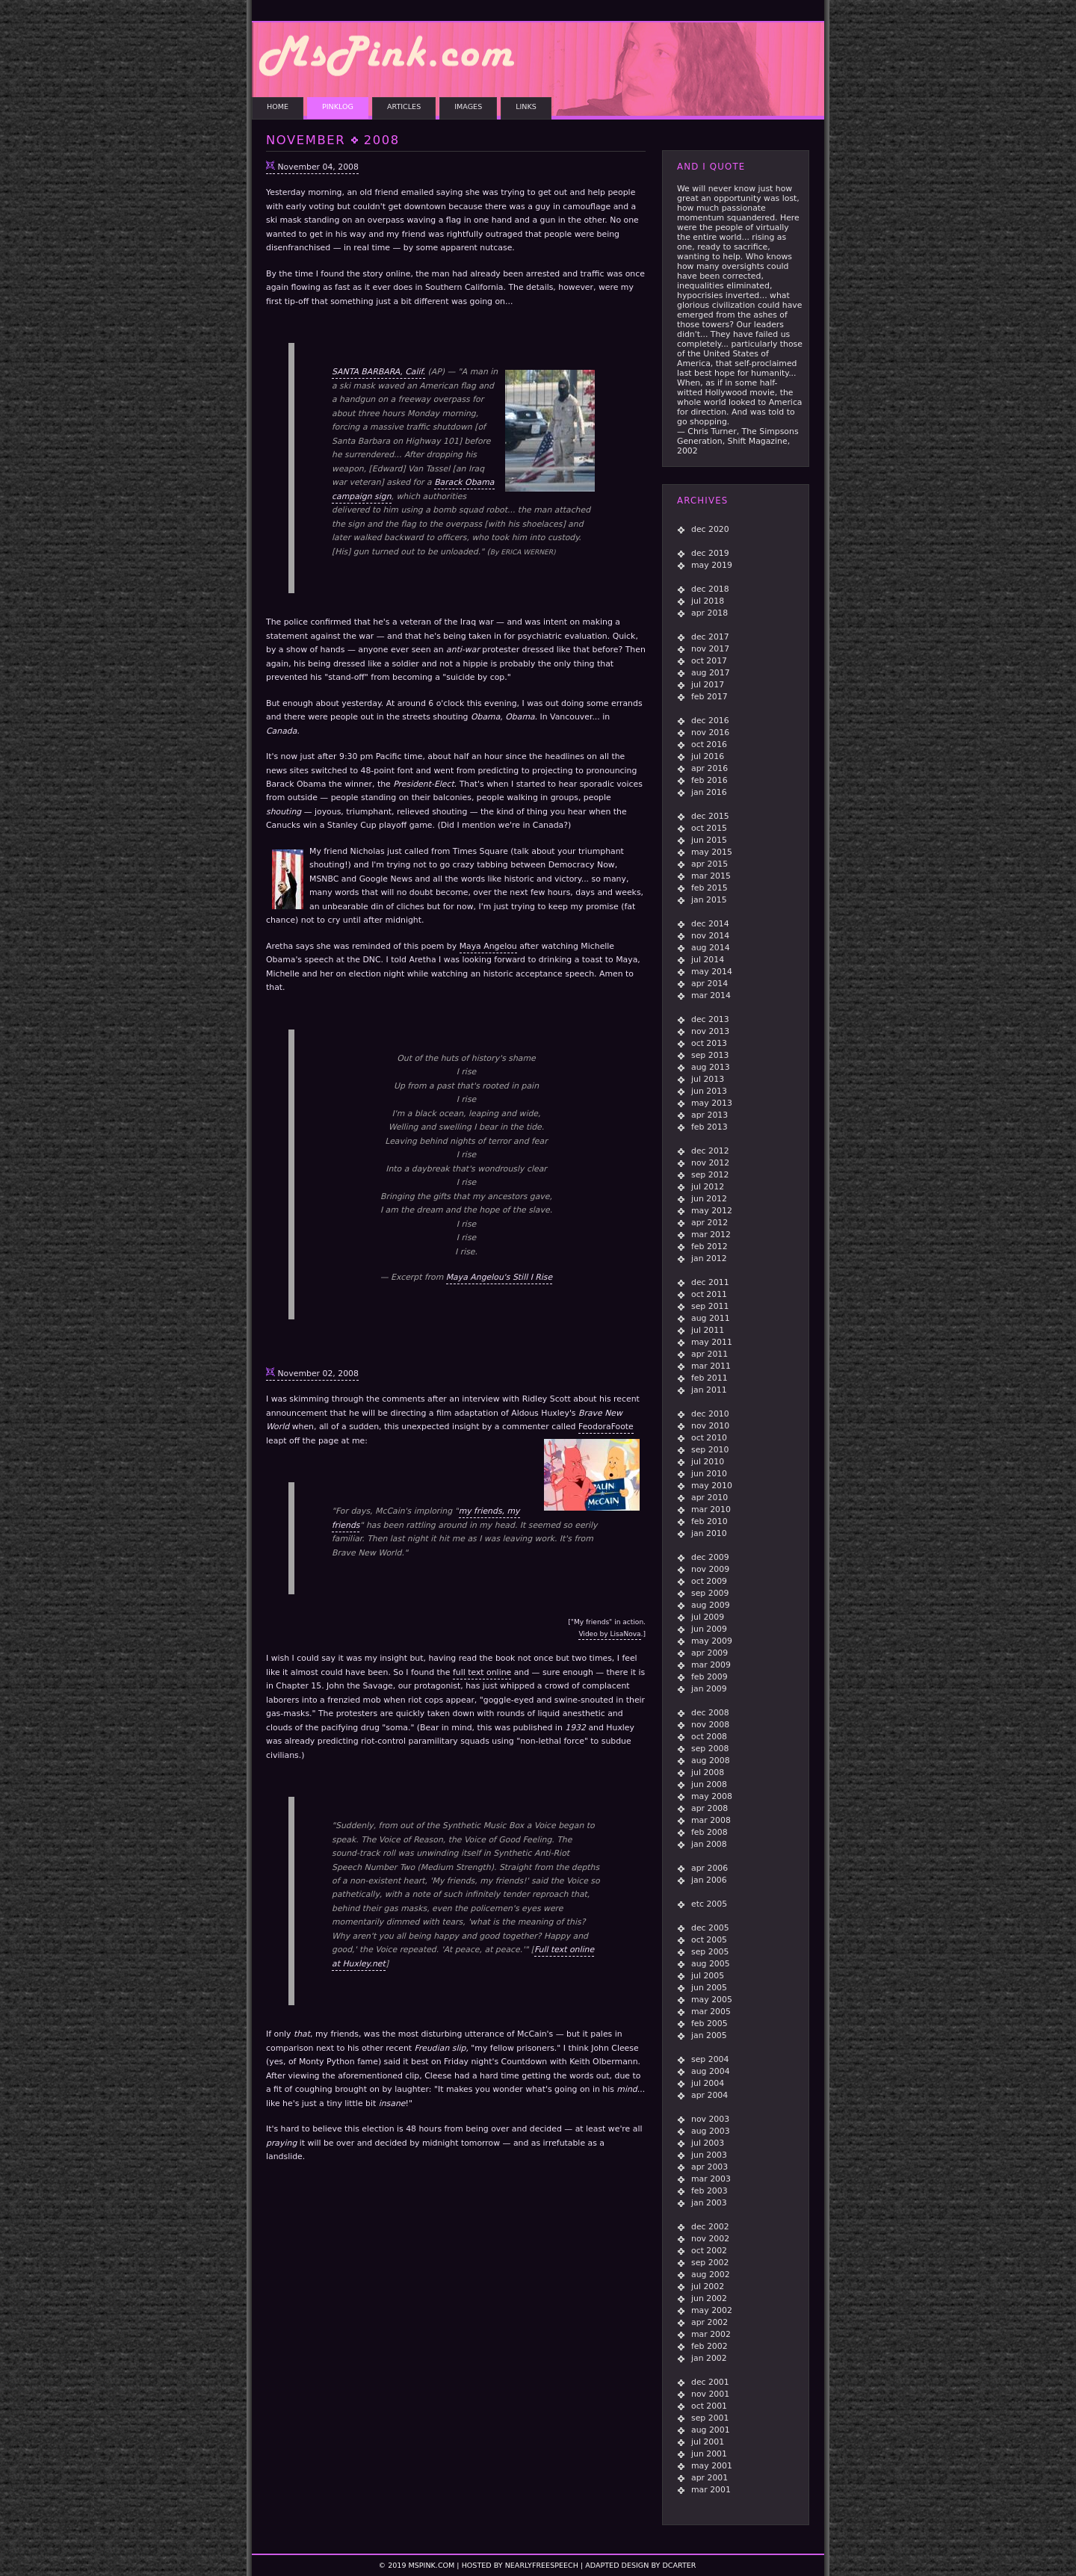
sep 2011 (710, 1306)
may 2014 (711, 971)
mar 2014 (711, 995)
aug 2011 (710, 1318)
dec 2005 (710, 1928)
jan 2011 (709, 1390)
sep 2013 (710, 1055)
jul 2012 (707, 1187)
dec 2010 (710, 1414)
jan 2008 (709, 1844)
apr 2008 (709, 1808)
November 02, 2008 (317, 1373)
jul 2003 (707, 2143)
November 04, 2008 (317, 167)
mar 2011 (711, 1366)
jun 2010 (709, 1474)
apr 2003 (709, 2167)
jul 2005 (707, 1976)
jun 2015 (709, 840)
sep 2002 (710, 2262)
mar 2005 (711, 2011)
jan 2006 (709, 1880)
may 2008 (711, 1796)
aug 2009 (710, 1605)
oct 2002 (709, 2250)
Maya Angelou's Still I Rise (499, 1277)
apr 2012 (709, 1222)
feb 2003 (709, 2191)
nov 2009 (710, 1569)
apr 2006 (709, 1868)
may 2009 (711, 1641)
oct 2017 (709, 661)
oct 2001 (709, 2406)
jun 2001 (709, 2454)
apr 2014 (709, 983)
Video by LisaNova (609, 1634)
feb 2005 (709, 2023)
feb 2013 (709, 1127)
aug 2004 (710, 2071)
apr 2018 (709, 613)
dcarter (679, 2565)
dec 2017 (710, 637)
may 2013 (711, 1103)
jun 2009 (709, 1629)
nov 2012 (710, 1163)
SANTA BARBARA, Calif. (378, 373)
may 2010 (711, 1485)
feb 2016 (709, 780)
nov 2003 (710, 2119)
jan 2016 (709, 792)
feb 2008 (709, 1832)
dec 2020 (710, 529)
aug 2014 (710, 948)
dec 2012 (710, 1151)
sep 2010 (710, 1450)
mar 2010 (711, 1509)
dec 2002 (710, 2227)
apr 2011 (709, 1354)
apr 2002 (709, 2322)
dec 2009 (710, 1557)
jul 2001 (707, 2442)
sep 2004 (710, 2059)
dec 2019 (710, 553)
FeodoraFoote (606, 1426)
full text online (482, 1672)
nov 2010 (710, 1426)
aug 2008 (710, 1760)
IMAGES (468, 106)
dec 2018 (710, 589)
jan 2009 (709, 1689)
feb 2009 (709, 1677)
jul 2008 (707, 1772)
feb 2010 (709, 1521)
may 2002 (711, 2310)
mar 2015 (711, 876)
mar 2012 (711, 1234)
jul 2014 (707, 960)
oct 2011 (709, 1294)
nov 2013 (710, 1031)
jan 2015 (709, 900)
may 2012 (711, 1211)
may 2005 (711, 1999)
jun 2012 (709, 1199)
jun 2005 (709, 1988)
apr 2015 (709, 864)
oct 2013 (709, 1043)
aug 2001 (710, 2430)
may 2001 (711, 2466)
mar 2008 (711, 1820)
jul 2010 (707, 1462)
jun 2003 (709, 2155)
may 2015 (711, 852)
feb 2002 (709, 2346)
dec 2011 (710, 1282)
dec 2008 (710, 1713)
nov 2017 (710, 649)
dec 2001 (710, 2382)
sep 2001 (710, 2418)
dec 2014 (710, 924)
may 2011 (711, 1342)
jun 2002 (709, 2298)
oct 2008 (709, 1736)
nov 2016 (710, 732)
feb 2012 (709, 1246)
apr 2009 (709, 1653)
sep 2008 (710, 1748)
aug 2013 (710, 1067)
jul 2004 (707, 2083)
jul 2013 (707, 1079)
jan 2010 (709, 1533)
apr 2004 (709, 2095)
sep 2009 (710, 1593)
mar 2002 (711, 2334)
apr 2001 (709, 2478)
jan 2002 (709, 2358)
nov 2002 (710, 2239)
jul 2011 (707, 1330)
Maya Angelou (488, 946)
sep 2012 (710, 1175)
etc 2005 (709, 1904)
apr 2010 (709, 1497)
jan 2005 (709, 2035)
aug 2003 (710, 2131)
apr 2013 (709, 1115)
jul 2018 (707, 601)
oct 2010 (709, 1438)
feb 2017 (709, 697)
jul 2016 (707, 756)
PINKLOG (337, 106)
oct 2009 (709, 1581)
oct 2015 (709, 828)
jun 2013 (709, 1091)
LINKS (526, 106)
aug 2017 (710, 673)
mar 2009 (711, 1665)
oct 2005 (709, 1940)
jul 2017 (707, 685)
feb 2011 (709, 1378)
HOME (277, 106)
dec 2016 (710, 720)
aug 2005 (710, 1964)
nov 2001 (710, 2394)
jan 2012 (709, 1258)
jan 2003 (709, 2203)
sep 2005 (710, 1952)
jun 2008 (709, 1784)
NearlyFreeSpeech (541, 2565)
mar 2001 (711, 2490)
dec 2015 (710, 816)
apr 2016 (709, 768)
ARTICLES (404, 106)
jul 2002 (707, 2286)
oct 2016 (709, 744)
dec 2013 (710, 1019)
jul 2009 (707, 1617)
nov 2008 (710, 1725)
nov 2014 (710, 936)
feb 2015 (709, 888)
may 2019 (711, 565)
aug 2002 (710, 2274)
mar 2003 (711, 2179)
